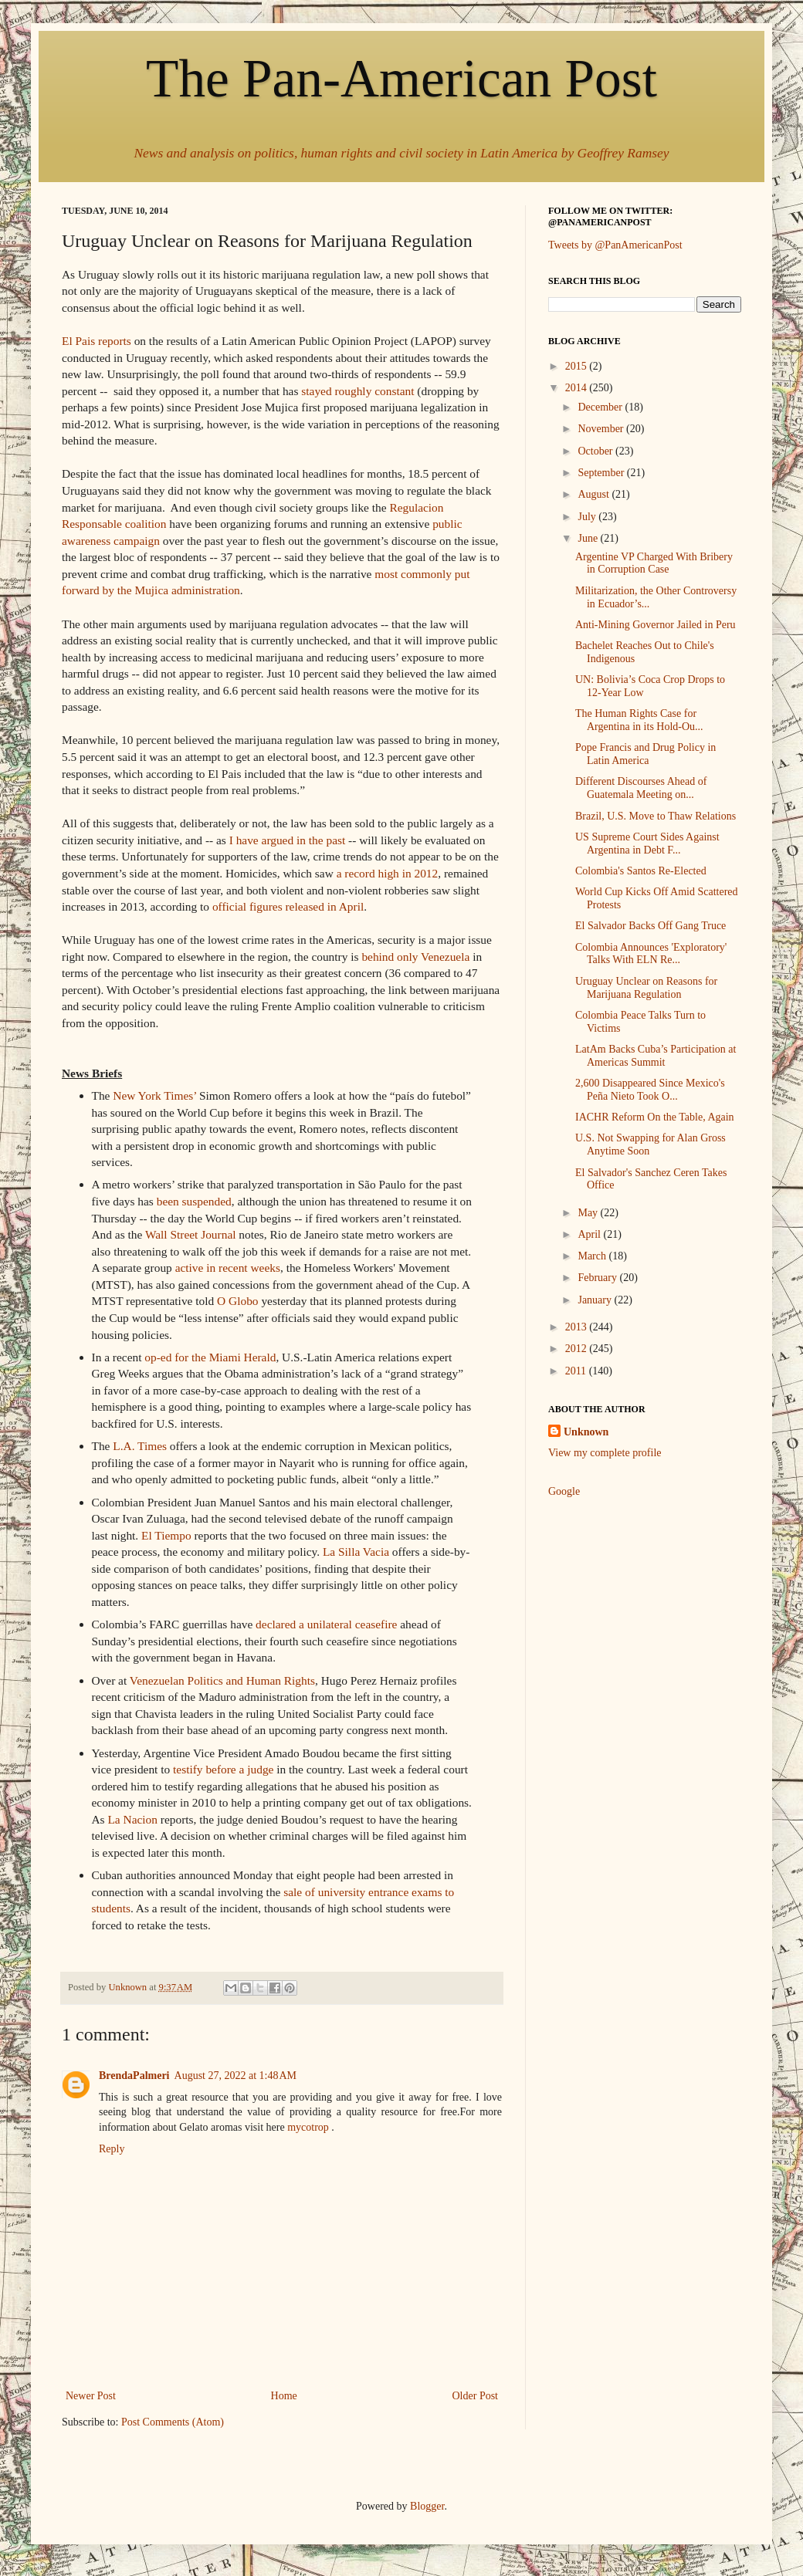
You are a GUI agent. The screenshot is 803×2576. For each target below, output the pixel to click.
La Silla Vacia (356, 1551)
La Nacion (132, 1819)
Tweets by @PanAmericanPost (615, 245)
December (601, 407)
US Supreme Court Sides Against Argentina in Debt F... (647, 843)
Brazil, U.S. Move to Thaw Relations (655, 816)
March (593, 1256)
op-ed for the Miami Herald (210, 1357)
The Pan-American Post (401, 78)
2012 (577, 1348)
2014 (577, 388)
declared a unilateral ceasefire (326, 1624)
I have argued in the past (287, 840)
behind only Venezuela (415, 956)
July (588, 516)
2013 (577, 1327)
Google (564, 1491)
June (589, 538)
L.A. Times (140, 1445)
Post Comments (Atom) (172, 2422)
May (589, 1213)
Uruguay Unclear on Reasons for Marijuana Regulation (646, 987)
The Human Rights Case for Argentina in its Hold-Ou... (639, 720)
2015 (577, 366)
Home (284, 2396)
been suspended (194, 1201)
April (590, 1234)
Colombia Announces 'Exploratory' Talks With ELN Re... (651, 953)
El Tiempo (166, 1535)
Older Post (475, 2396)
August (595, 494)
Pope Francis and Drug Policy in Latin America (645, 754)
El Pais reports (96, 340)
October (596, 451)
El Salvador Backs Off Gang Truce (650, 925)
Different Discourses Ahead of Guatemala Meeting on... (640, 788)
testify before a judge (223, 1769)
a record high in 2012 (388, 873)
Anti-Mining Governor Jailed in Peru (655, 624)
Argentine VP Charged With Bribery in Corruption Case (654, 563)
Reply (111, 2149)
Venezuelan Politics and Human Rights (222, 1680)
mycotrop (308, 2127)
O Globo (237, 1300)
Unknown (586, 1432)
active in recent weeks (227, 1267)
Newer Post (91, 2396)
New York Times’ (154, 1095)
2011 (577, 1371)
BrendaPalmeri (134, 2075)
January (596, 1300)
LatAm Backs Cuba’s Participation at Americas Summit (655, 1055)
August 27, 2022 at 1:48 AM (235, 2075)
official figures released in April (288, 906)
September (602, 472)
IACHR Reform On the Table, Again (654, 1117)
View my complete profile (605, 1453)
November (602, 428)
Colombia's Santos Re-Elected (640, 871)
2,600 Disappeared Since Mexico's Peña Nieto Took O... (650, 1089)
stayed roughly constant (357, 390)
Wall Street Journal (190, 1234)
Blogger (427, 2506)
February (598, 1277)
